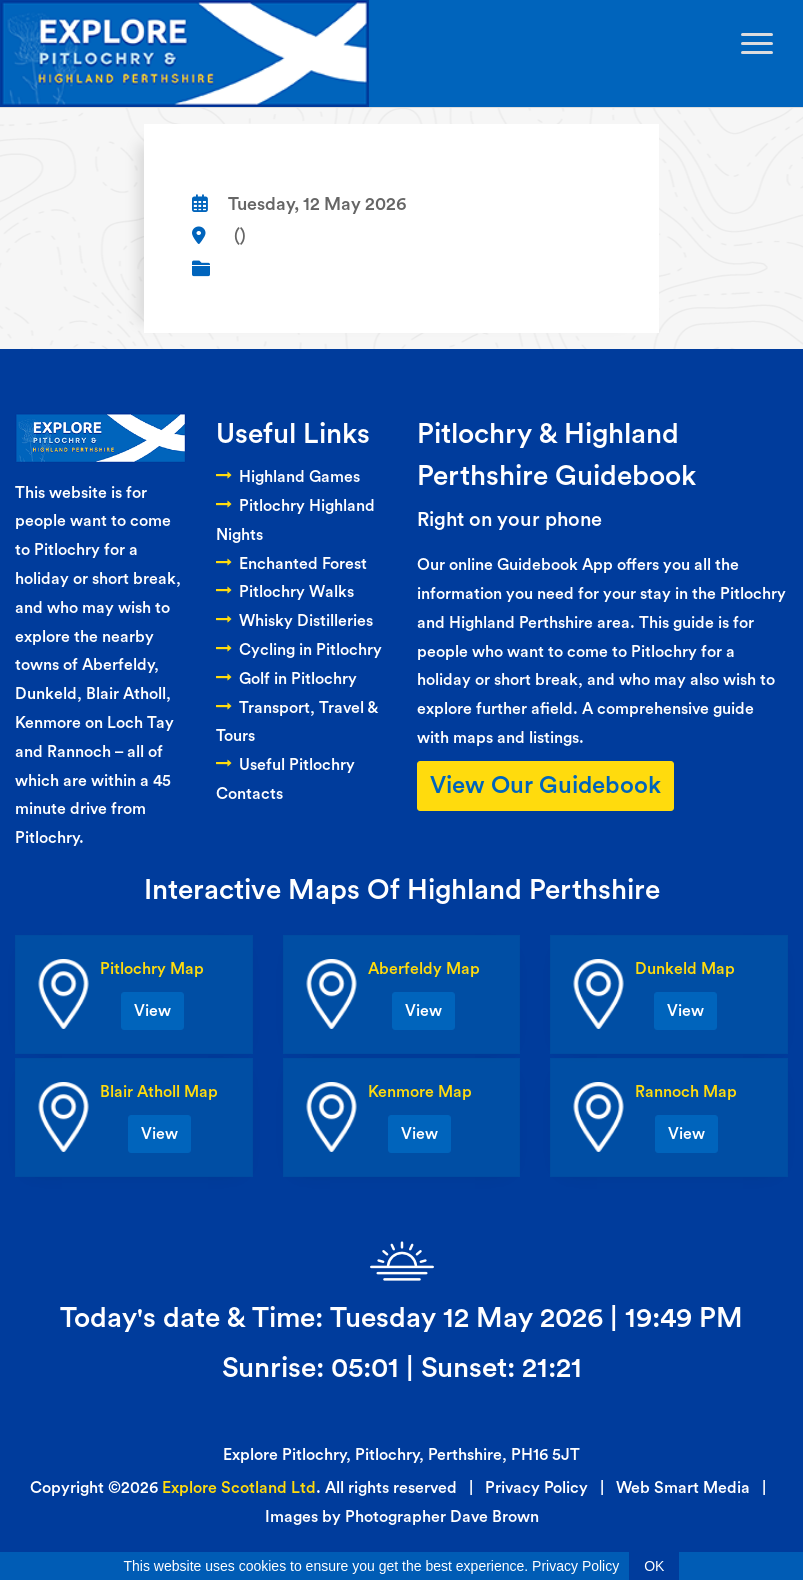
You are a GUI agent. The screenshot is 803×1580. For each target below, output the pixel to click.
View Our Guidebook (545, 786)
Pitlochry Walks (285, 592)
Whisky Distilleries (294, 621)
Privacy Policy (536, 1488)
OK (654, 1566)
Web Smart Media (683, 1488)
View (152, 1011)
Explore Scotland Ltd (239, 1488)
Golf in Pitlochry (286, 679)
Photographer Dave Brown (442, 1517)
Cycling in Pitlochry (299, 650)
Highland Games (288, 477)
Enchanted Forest (291, 564)
